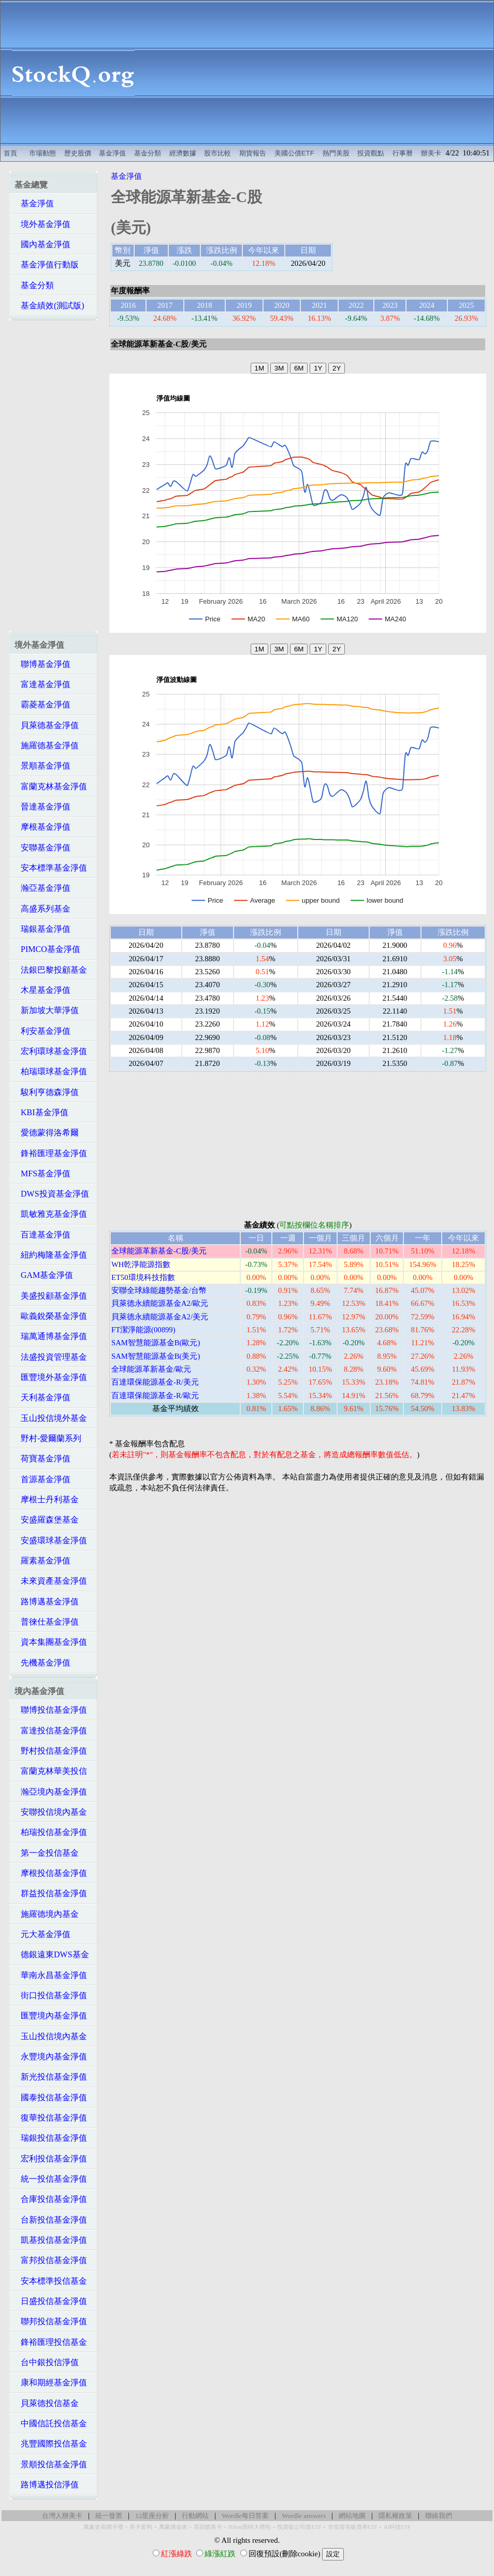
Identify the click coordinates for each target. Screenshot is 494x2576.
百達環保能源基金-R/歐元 (155, 1395)
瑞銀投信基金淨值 (50, 2137)
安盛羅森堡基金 (46, 1519)
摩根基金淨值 (42, 826)
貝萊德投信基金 (46, 2403)
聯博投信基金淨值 (50, 1709)
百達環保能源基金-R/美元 (155, 1382)
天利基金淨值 (42, 1397)
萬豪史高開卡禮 (103, 2527)
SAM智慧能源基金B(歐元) (155, 1343)
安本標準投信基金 (50, 2280)
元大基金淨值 (42, 1934)
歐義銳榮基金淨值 (50, 1316)
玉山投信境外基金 (50, 1418)
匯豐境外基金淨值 (50, 1377)
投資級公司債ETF (299, 2527)
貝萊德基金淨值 (46, 725)
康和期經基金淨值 (50, 2382)
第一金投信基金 (46, 1852)
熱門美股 (336, 153)
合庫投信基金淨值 (50, 2199)
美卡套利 (140, 2527)
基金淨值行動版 (46, 264)
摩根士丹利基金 (46, 1499)
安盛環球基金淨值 (50, 1540)
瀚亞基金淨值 (42, 888)
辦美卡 (431, 153)
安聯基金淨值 (42, 847)
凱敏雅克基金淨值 (50, 1213)
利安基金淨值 (42, 1031)
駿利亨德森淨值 (46, 1092)
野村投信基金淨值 (50, 1750)
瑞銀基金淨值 (42, 928)
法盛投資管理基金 (50, 1357)
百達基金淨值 (42, 1234)
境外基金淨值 (42, 224)
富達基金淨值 (42, 684)
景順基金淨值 (42, 765)
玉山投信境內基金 (50, 2036)
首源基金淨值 (42, 1479)
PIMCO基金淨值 (47, 949)
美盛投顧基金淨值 (50, 1295)
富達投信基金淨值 (50, 1730)
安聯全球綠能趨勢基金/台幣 (159, 1290)
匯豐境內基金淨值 (50, 2015)
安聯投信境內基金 (50, 1812)
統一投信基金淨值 (50, 2178)
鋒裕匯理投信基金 (50, 2342)
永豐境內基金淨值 (50, 2056)
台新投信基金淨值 (50, 2219)
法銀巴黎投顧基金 (50, 969)
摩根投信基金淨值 (50, 1873)
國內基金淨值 (42, 244)
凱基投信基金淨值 (50, 2240)
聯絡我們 (438, 2516)
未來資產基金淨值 (50, 1580)
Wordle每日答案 (245, 2516)
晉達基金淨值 (42, 806)
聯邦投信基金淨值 (50, 2321)
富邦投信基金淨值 (50, 2260)
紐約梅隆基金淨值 (50, 1254)
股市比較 (217, 153)
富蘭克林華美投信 (50, 1771)
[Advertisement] (319, 73)
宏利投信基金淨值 (50, 2158)
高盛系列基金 (42, 908)
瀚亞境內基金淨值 (50, 1791)
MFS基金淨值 (42, 1173)
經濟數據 (182, 153)
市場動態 (42, 153)
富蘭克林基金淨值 (50, 786)
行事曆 (403, 153)
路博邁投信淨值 (46, 2484)
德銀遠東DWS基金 (51, 1954)
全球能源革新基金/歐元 (151, 1369)
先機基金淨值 (42, 1662)
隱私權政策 (395, 2516)
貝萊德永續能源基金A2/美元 (159, 1317)
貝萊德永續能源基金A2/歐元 (159, 1303)
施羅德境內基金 (46, 1914)
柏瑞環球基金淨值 (50, 1071)
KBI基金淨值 (41, 1112)
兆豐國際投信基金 (50, 2443)
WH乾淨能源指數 (140, 1264)
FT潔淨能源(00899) (143, 1330)
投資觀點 (370, 153)
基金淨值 (112, 153)
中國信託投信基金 (50, 2423)
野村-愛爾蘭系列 (47, 1438)
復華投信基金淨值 (50, 2117)
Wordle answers (304, 2516)
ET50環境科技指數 (143, 1277)
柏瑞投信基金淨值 (50, 1832)
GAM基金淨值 (43, 1275)
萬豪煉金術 (173, 2527)
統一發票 (108, 2516)
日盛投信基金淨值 (50, 2301)
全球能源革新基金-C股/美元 (159, 1251)
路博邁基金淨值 (46, 1601)
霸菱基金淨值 (42, 704)
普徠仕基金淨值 (46, 1621)
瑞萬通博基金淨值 (50, 1336)
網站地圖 (352, 2516)
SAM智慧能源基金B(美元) (155, 1356)
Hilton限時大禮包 (249, 2527)
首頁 (10, 153)
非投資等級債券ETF (352, 2527)
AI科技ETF (397, 2527)
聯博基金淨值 (42, 664)
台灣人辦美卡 (62, 2516)
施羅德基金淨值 (46, 745)
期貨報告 (252, 153)
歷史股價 (77, 153)
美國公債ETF (294, 153)
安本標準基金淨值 (50, 867)
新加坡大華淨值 (46, 1010)
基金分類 (147, 153)
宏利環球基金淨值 (50, 1051)
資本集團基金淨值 (50, 1642)
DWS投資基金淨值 (51, 1193)
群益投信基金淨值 (50, 1893)
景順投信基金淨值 (50, 2464)
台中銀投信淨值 (46, 2362)
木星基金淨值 (42, 990)
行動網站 (195, 2516)
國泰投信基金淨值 (50, 2097)
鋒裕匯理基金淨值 (50, 1153)
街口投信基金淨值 (50, 1995)
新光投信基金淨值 (50, 2076)
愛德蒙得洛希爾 (46, 1132)
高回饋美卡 (208, 2527)
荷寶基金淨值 (42, 1458)
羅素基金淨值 (42, 1560)
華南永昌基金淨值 (50, 1975)
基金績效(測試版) (49, 305)
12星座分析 (152, 2516)
